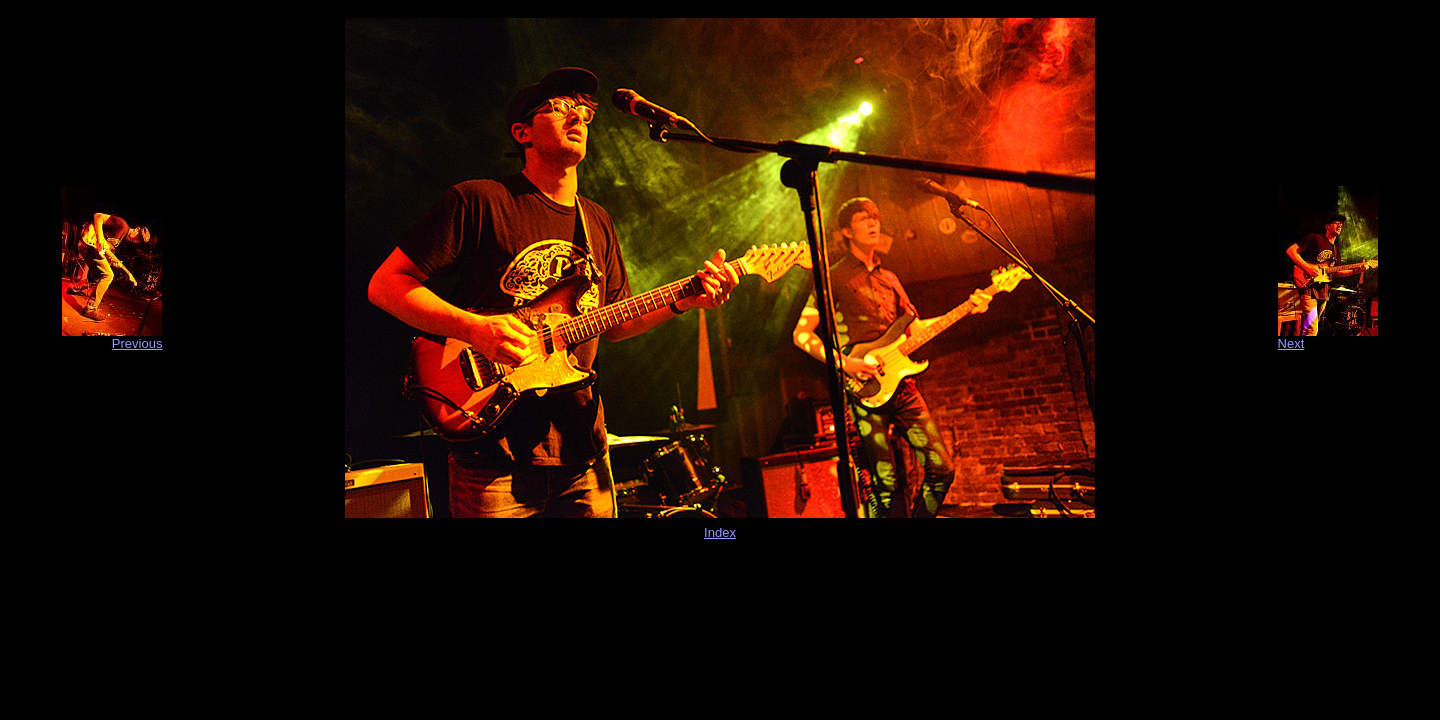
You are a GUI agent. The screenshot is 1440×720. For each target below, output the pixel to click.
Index (720, 532)
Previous (137, 343)
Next (1291, 343)
